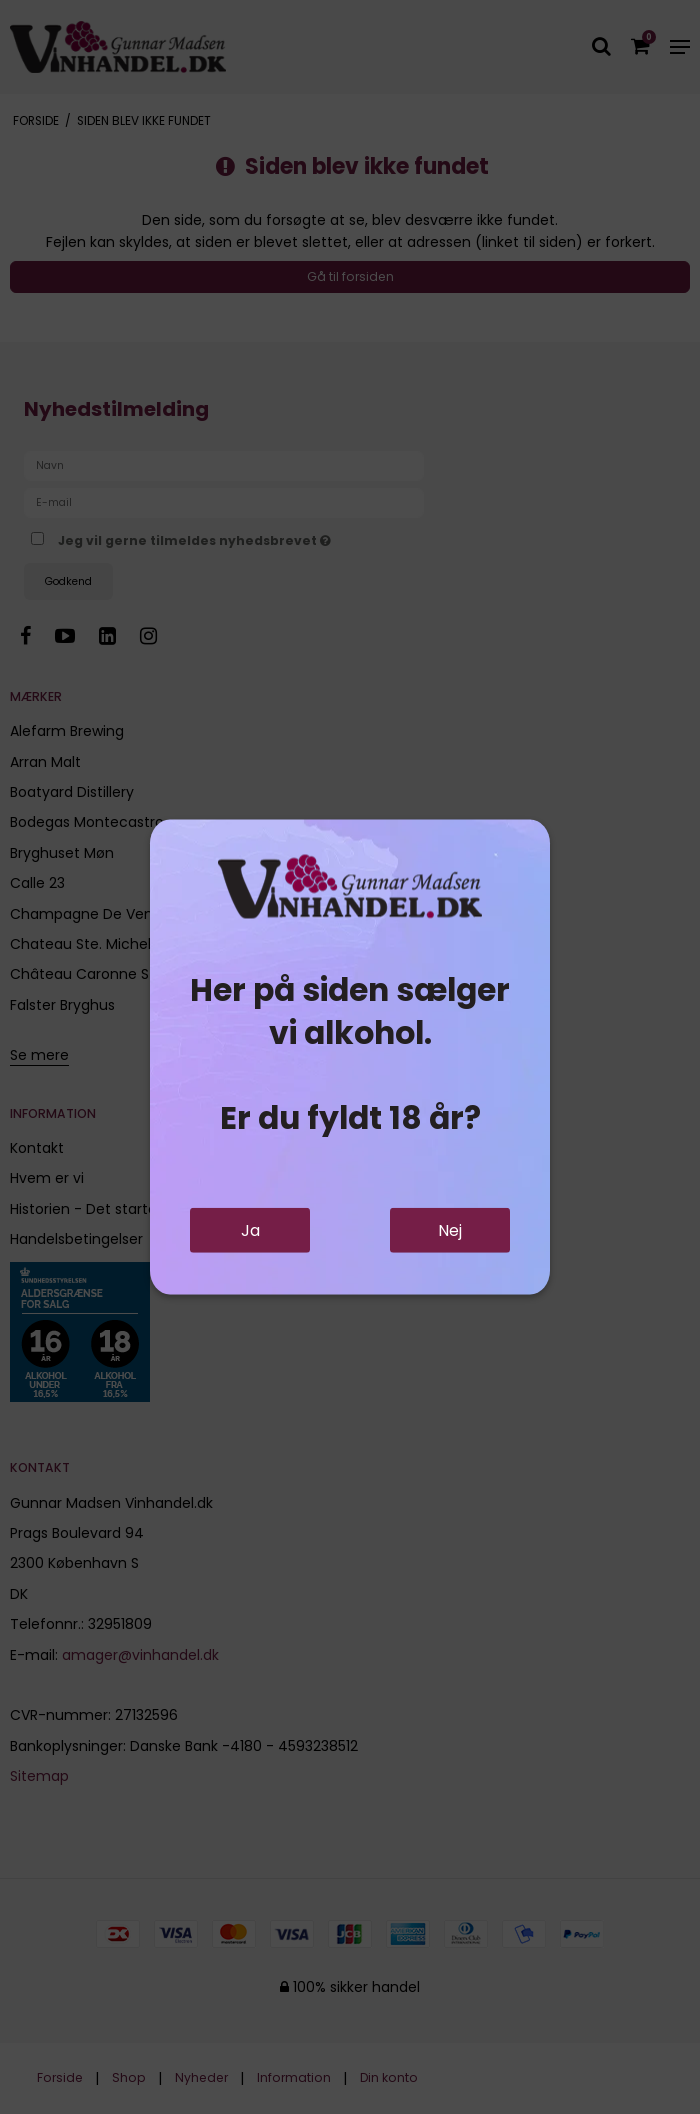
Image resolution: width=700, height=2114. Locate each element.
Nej (450, 1230)
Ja (250, 1230)
